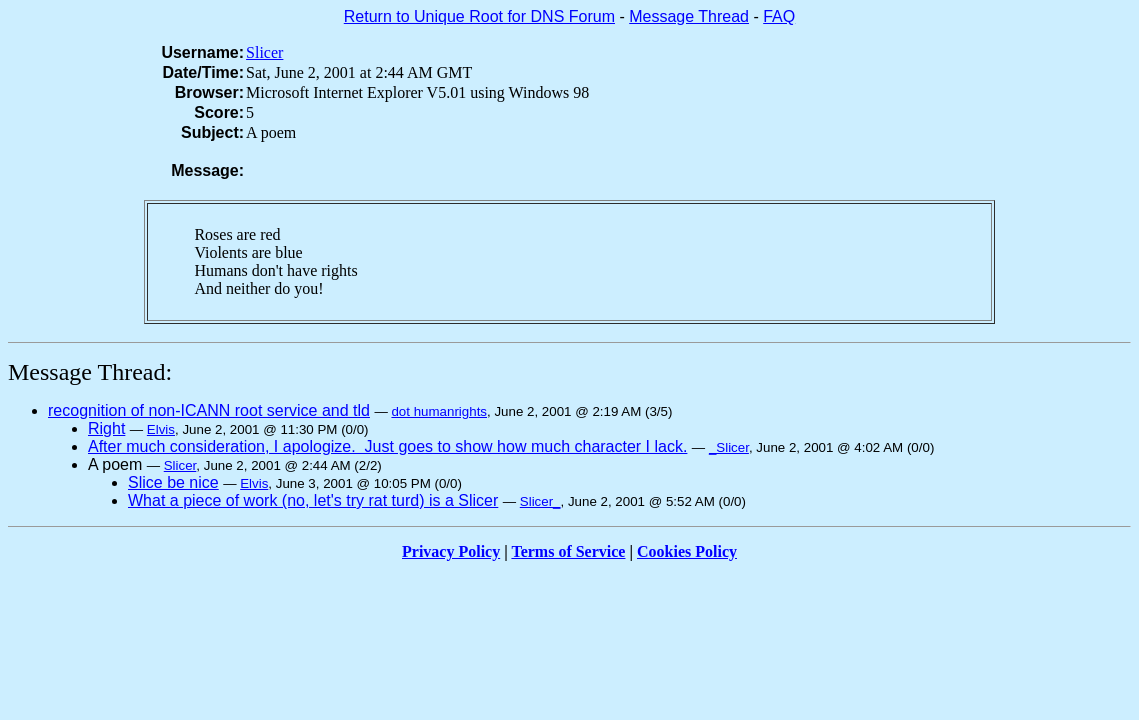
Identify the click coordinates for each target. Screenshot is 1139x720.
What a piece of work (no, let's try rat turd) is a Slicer (313, 500)
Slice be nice (173, 482)
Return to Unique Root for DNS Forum (479, 16)
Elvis (161, 429)
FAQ (779, 16)
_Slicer (729, 447)
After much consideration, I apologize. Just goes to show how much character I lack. (387, 446)
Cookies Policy (687, 551)
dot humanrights (439, 411)
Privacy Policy (451, 551)
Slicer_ (540, 501)
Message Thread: (90, 372)
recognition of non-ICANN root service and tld (209, 410)
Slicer (264, 52)
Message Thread (689, 16)
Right (106, 428)
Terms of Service (568, 551)
